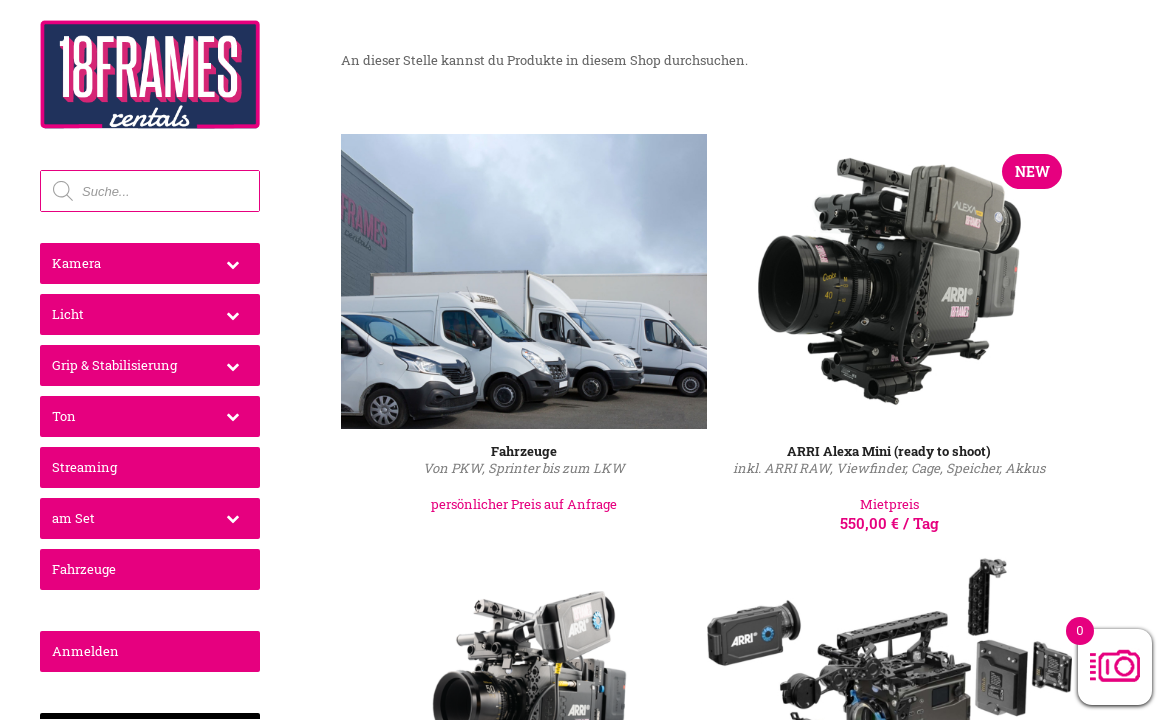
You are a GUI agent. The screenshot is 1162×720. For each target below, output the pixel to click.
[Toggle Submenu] (232, 263)
